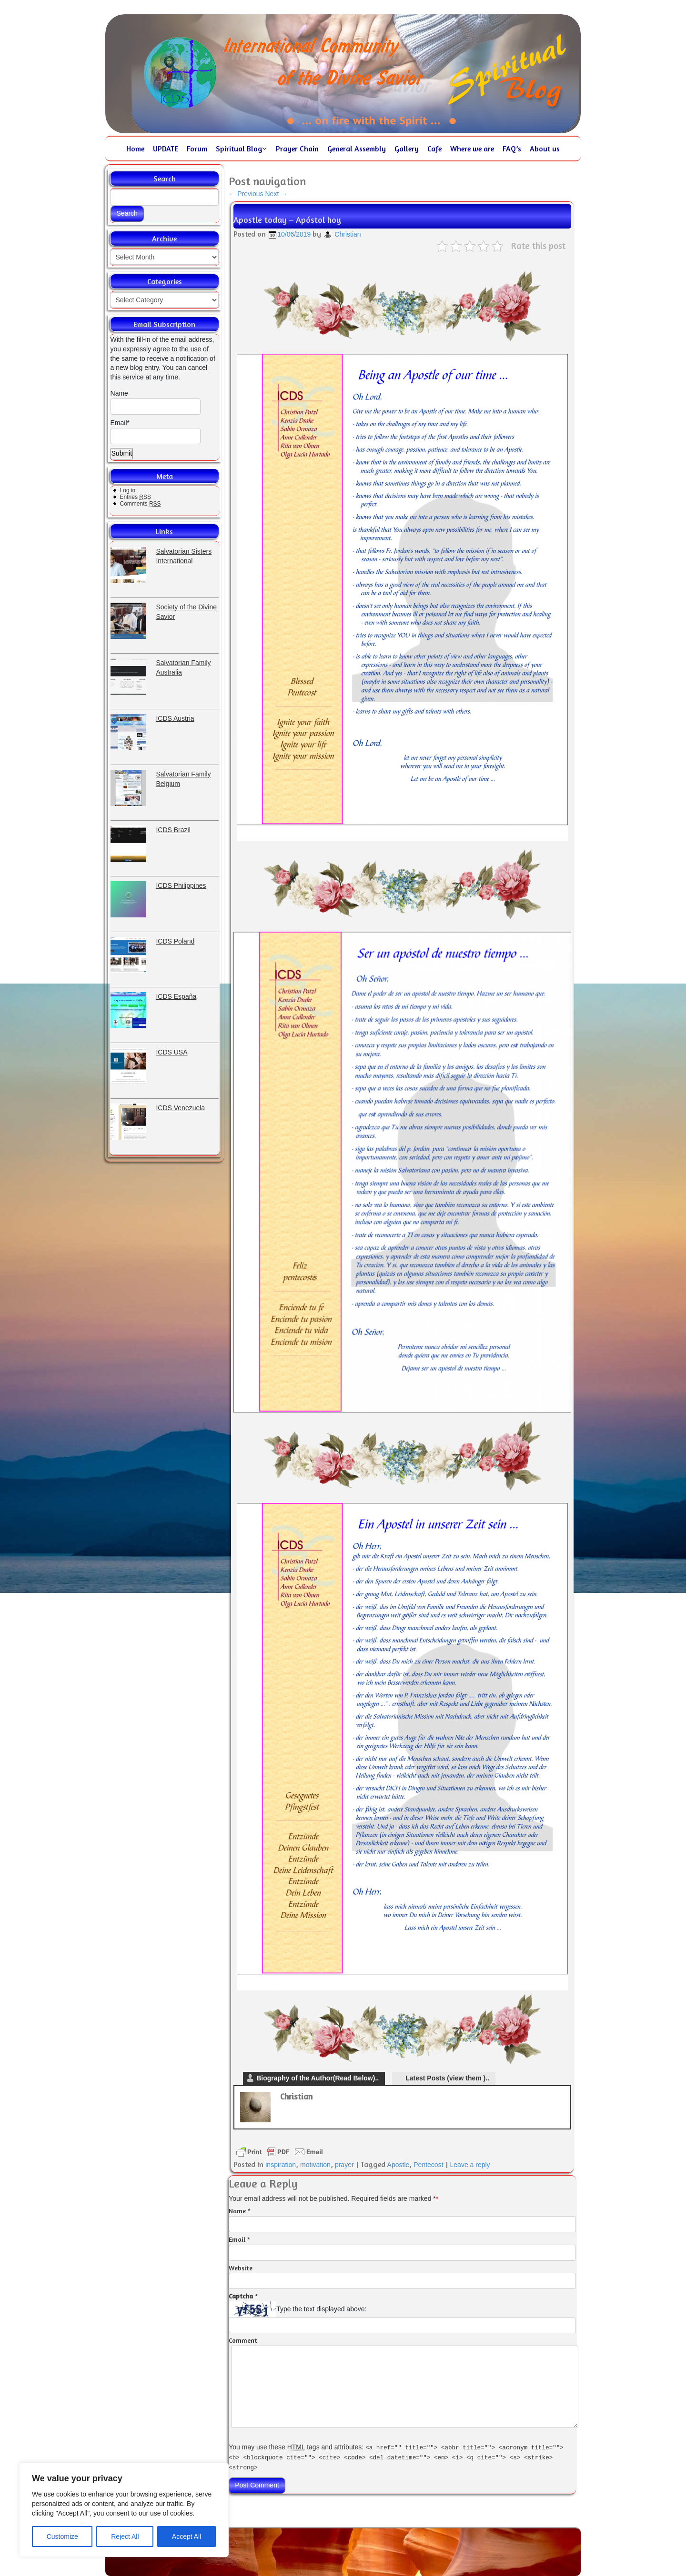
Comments (140, 503)
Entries (135, 497)
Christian (347, 234)
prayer (344, 2164)
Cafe (434, 148)
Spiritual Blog (239, 148)
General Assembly (356, 148)
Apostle (398, 2164)
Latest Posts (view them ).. (447, 2078)
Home (135, 148)
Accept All (186, 2536)
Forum (197, 148)
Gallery (406, 148)
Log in (128, 490)
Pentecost (428, 2164)
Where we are (472, 148)
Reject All (125, 2536)
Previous (246, 194)
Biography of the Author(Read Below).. (317, 2078)
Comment (243, 2340)
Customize (62, 2536)
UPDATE (165, 148)
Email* (156, 431)
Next (276, 194)
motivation (315, 2164)
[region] (124, 2510)
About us (545, 148)
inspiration (280, 2164)
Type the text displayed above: (321, 2309)
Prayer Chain (297, 148)
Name (156, 402)
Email (237, 2239)
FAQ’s (512, 148)
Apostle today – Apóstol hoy (287, 219)
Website (240, 2268)
